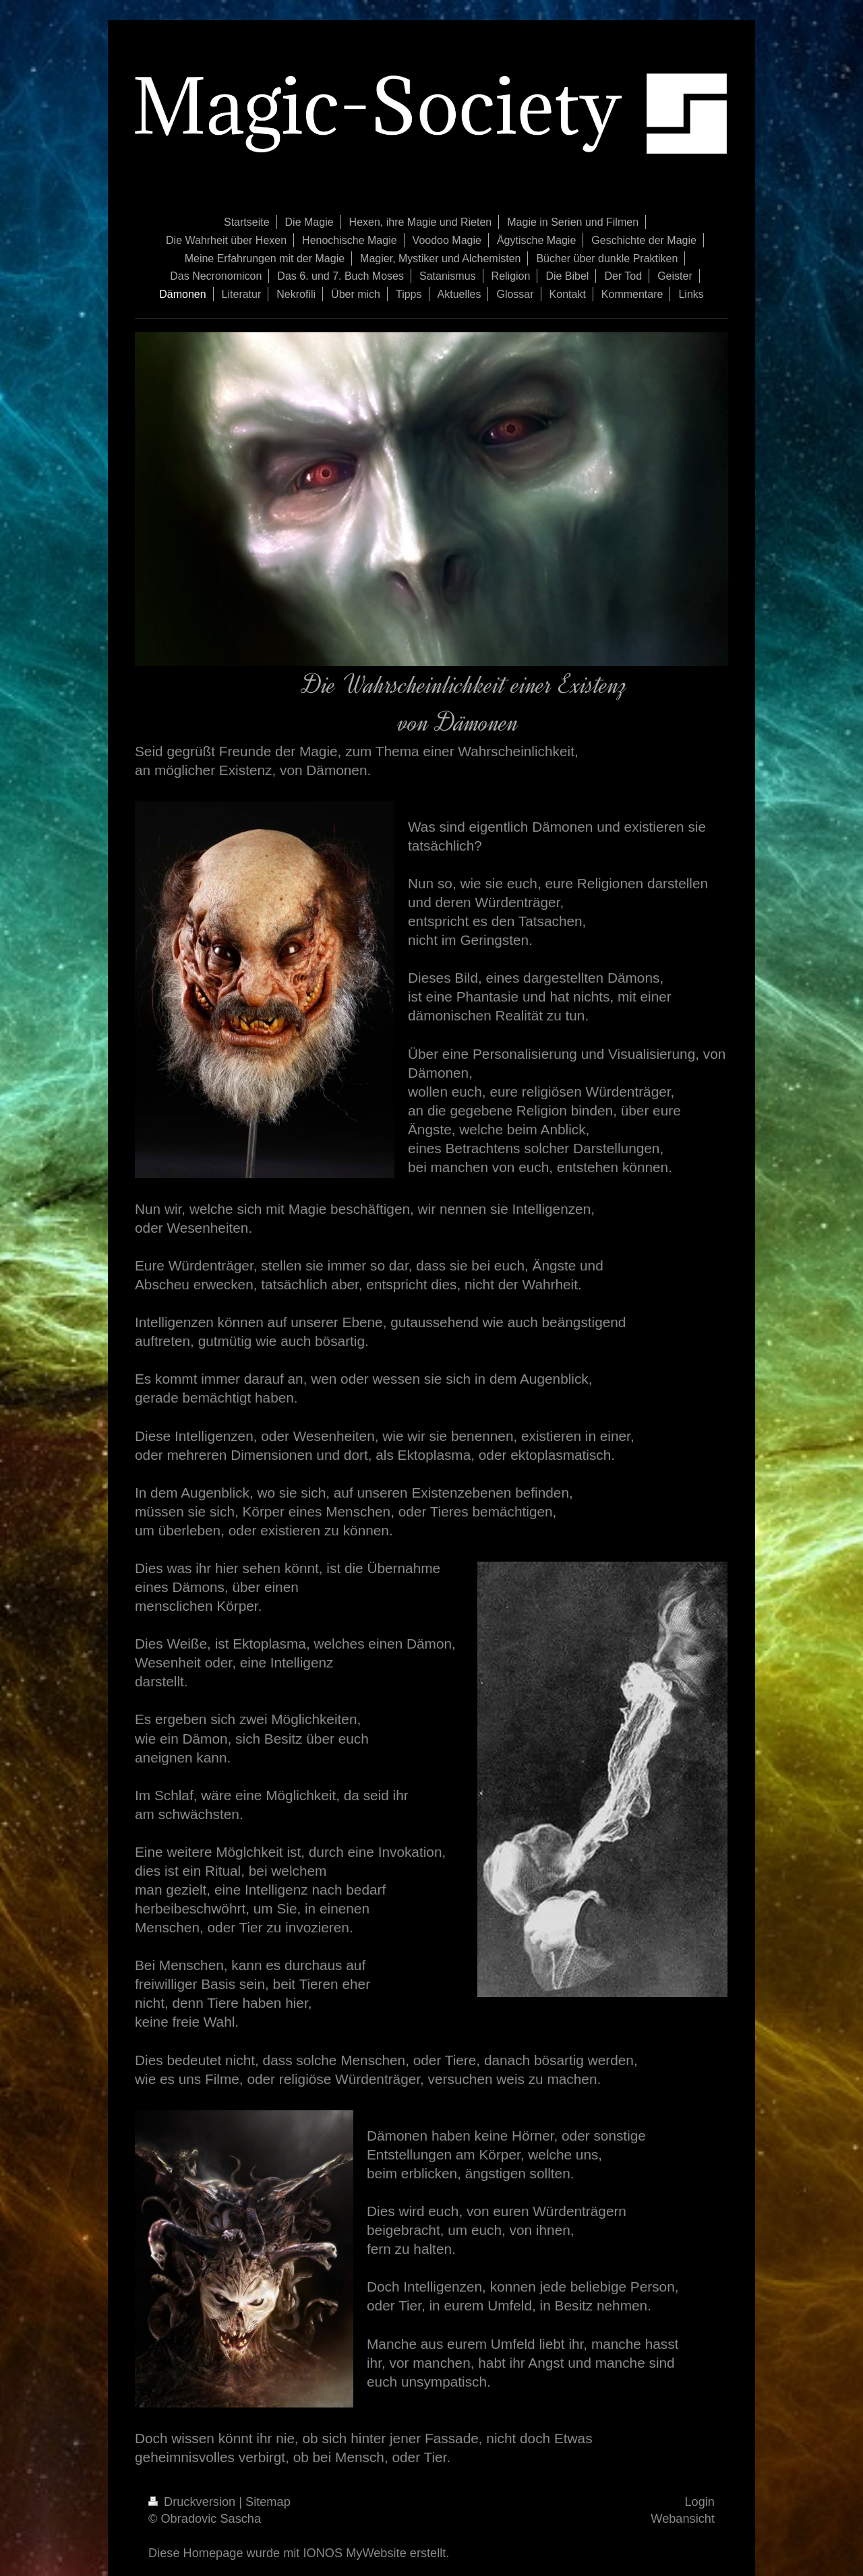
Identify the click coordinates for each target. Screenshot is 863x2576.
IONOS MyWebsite (354, 2553)
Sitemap (268, 2502)
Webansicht (683, 2518)
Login (699, 2502)
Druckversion (193, 2502)
